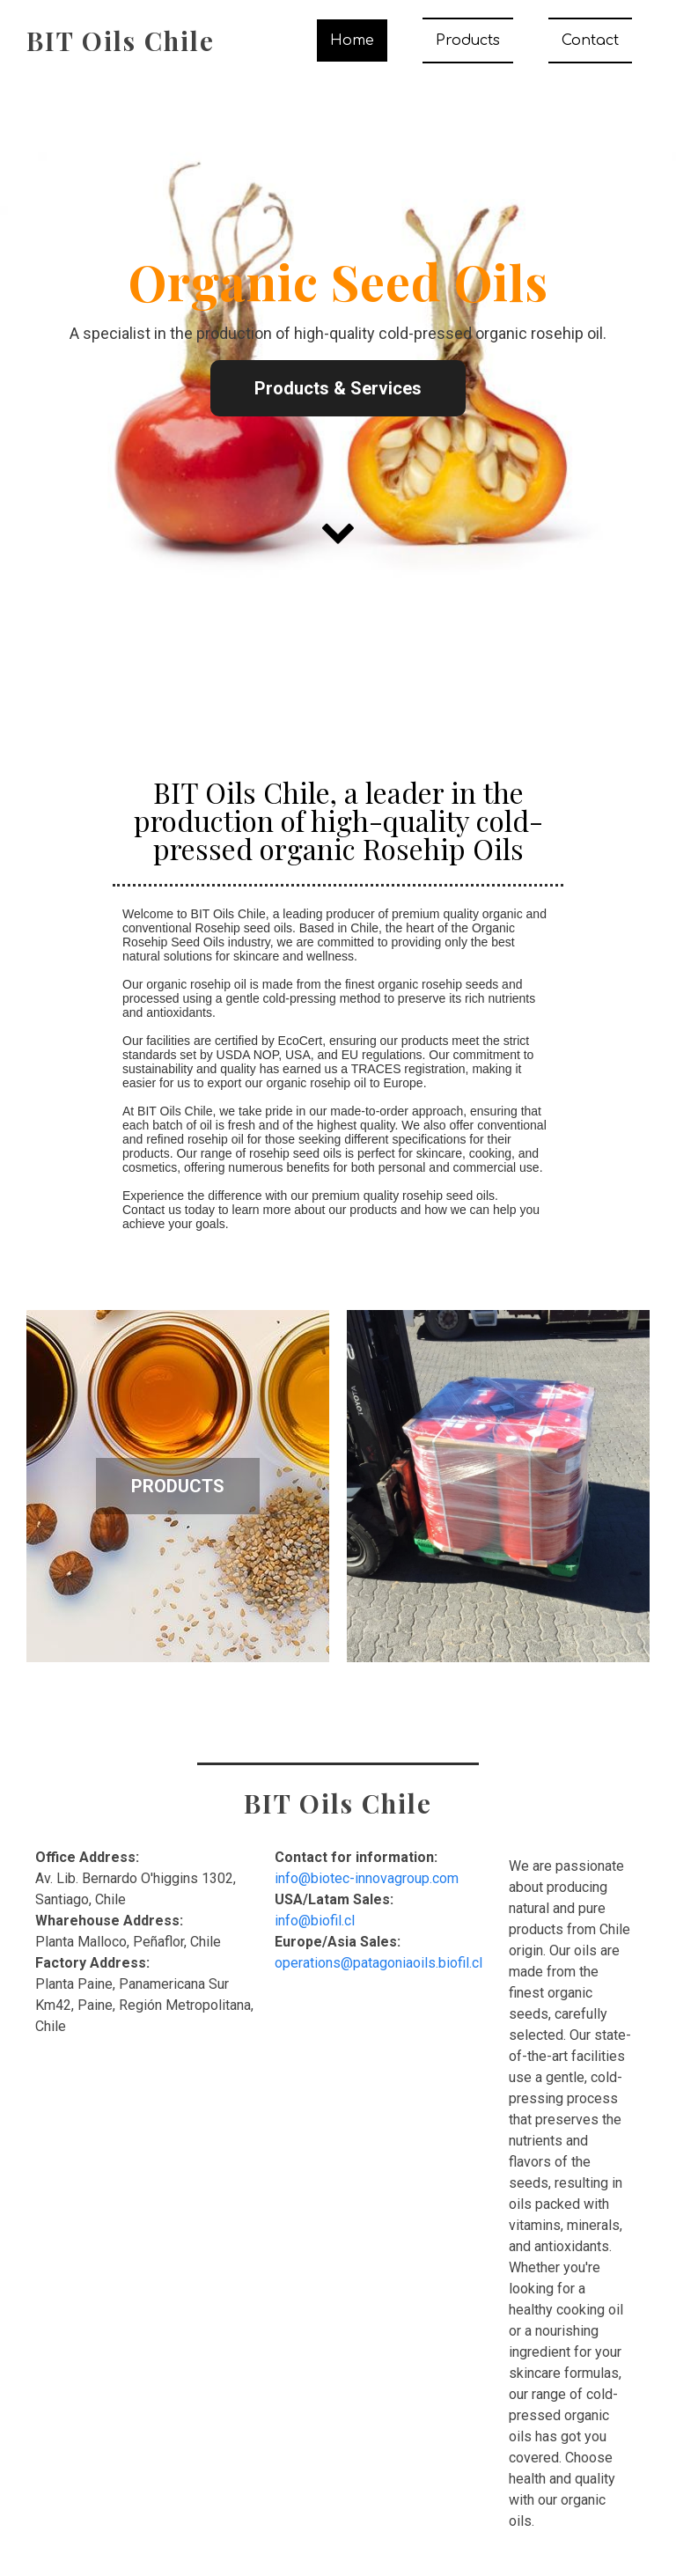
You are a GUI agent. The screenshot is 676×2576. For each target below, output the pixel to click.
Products (468, 40)
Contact (590, 40)
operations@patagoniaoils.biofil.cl (378, 1962)
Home (352, 40)
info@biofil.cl (315, 1920)
